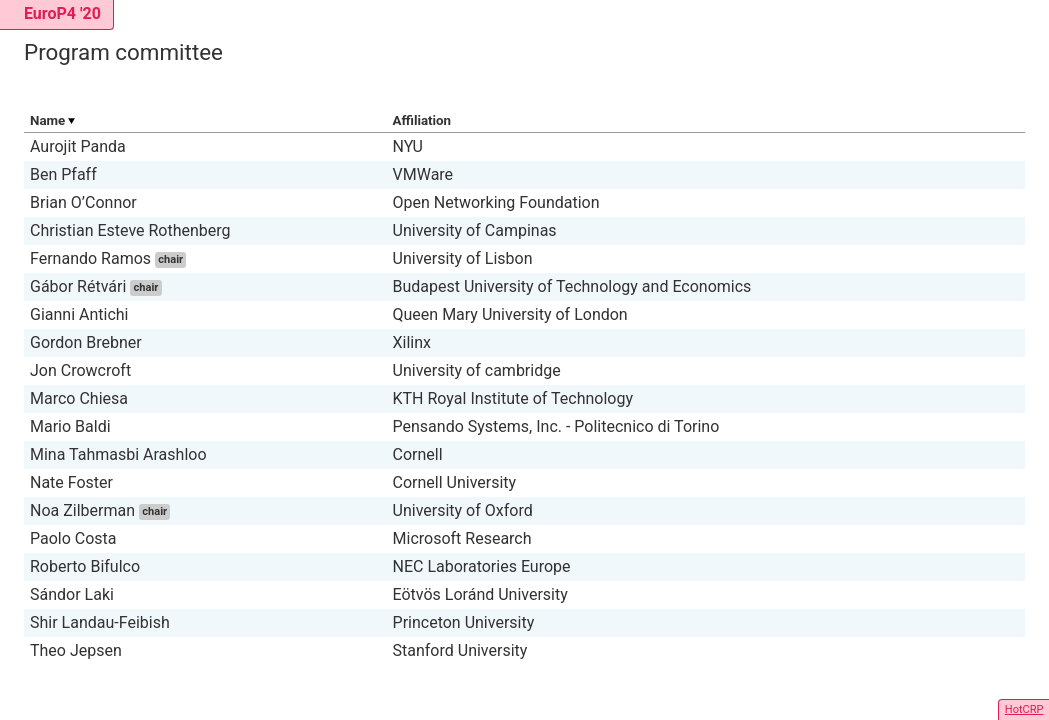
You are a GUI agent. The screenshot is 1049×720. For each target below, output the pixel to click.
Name (47, 120)
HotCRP (1024, 709)
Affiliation (422, 120)
